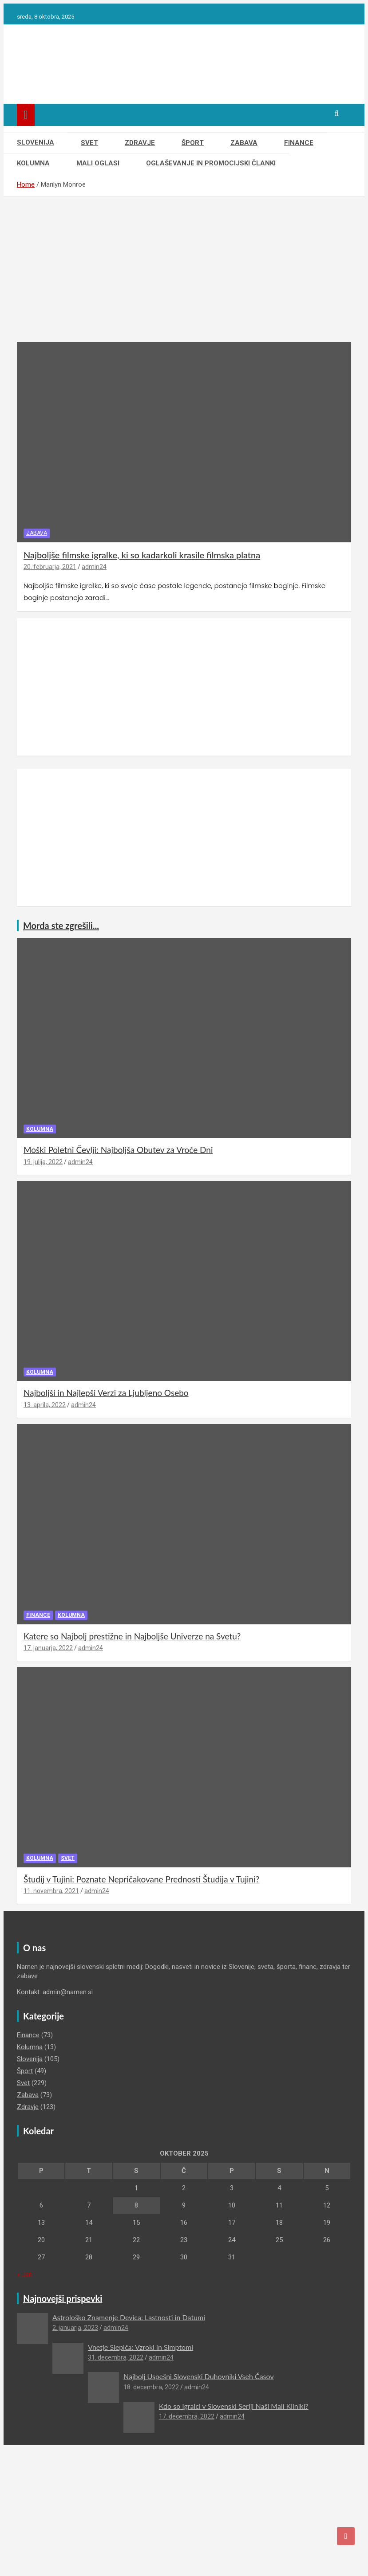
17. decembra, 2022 (186, 2416)
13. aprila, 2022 (45, 1404)
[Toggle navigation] (26, 115)
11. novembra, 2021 (51, 1890)
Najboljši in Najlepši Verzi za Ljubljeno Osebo (106, 1393)
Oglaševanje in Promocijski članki (211, 163)
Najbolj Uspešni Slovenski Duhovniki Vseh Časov (198, 2376)
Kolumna (33, 163)
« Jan (24, 2274)
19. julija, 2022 (43, 1161)
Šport (193, 143)
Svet (89, 143)
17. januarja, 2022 (48, 1647)
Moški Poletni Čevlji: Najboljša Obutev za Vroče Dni (118, 1150)
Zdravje (140, 143)
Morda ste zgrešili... (61, 925)
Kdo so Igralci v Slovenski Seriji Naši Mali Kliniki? (234, 2406)
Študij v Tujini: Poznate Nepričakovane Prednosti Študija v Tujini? (141, 1879)
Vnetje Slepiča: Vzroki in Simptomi (140, 2347)
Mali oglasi (97, 163)
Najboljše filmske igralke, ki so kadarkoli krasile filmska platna (142, 554)
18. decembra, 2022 (151, 2387)
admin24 (94, 566)
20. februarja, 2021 (50, 566)
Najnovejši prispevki (62, 2298)
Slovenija (35, 142)
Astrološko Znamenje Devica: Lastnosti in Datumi (128, 2317)
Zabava (243, 143)
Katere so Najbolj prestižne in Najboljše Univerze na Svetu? (132, 1636)
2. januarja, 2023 (75, 2327)
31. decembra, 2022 (115, 2357)
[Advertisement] (184, 276)
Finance (298, 143)
